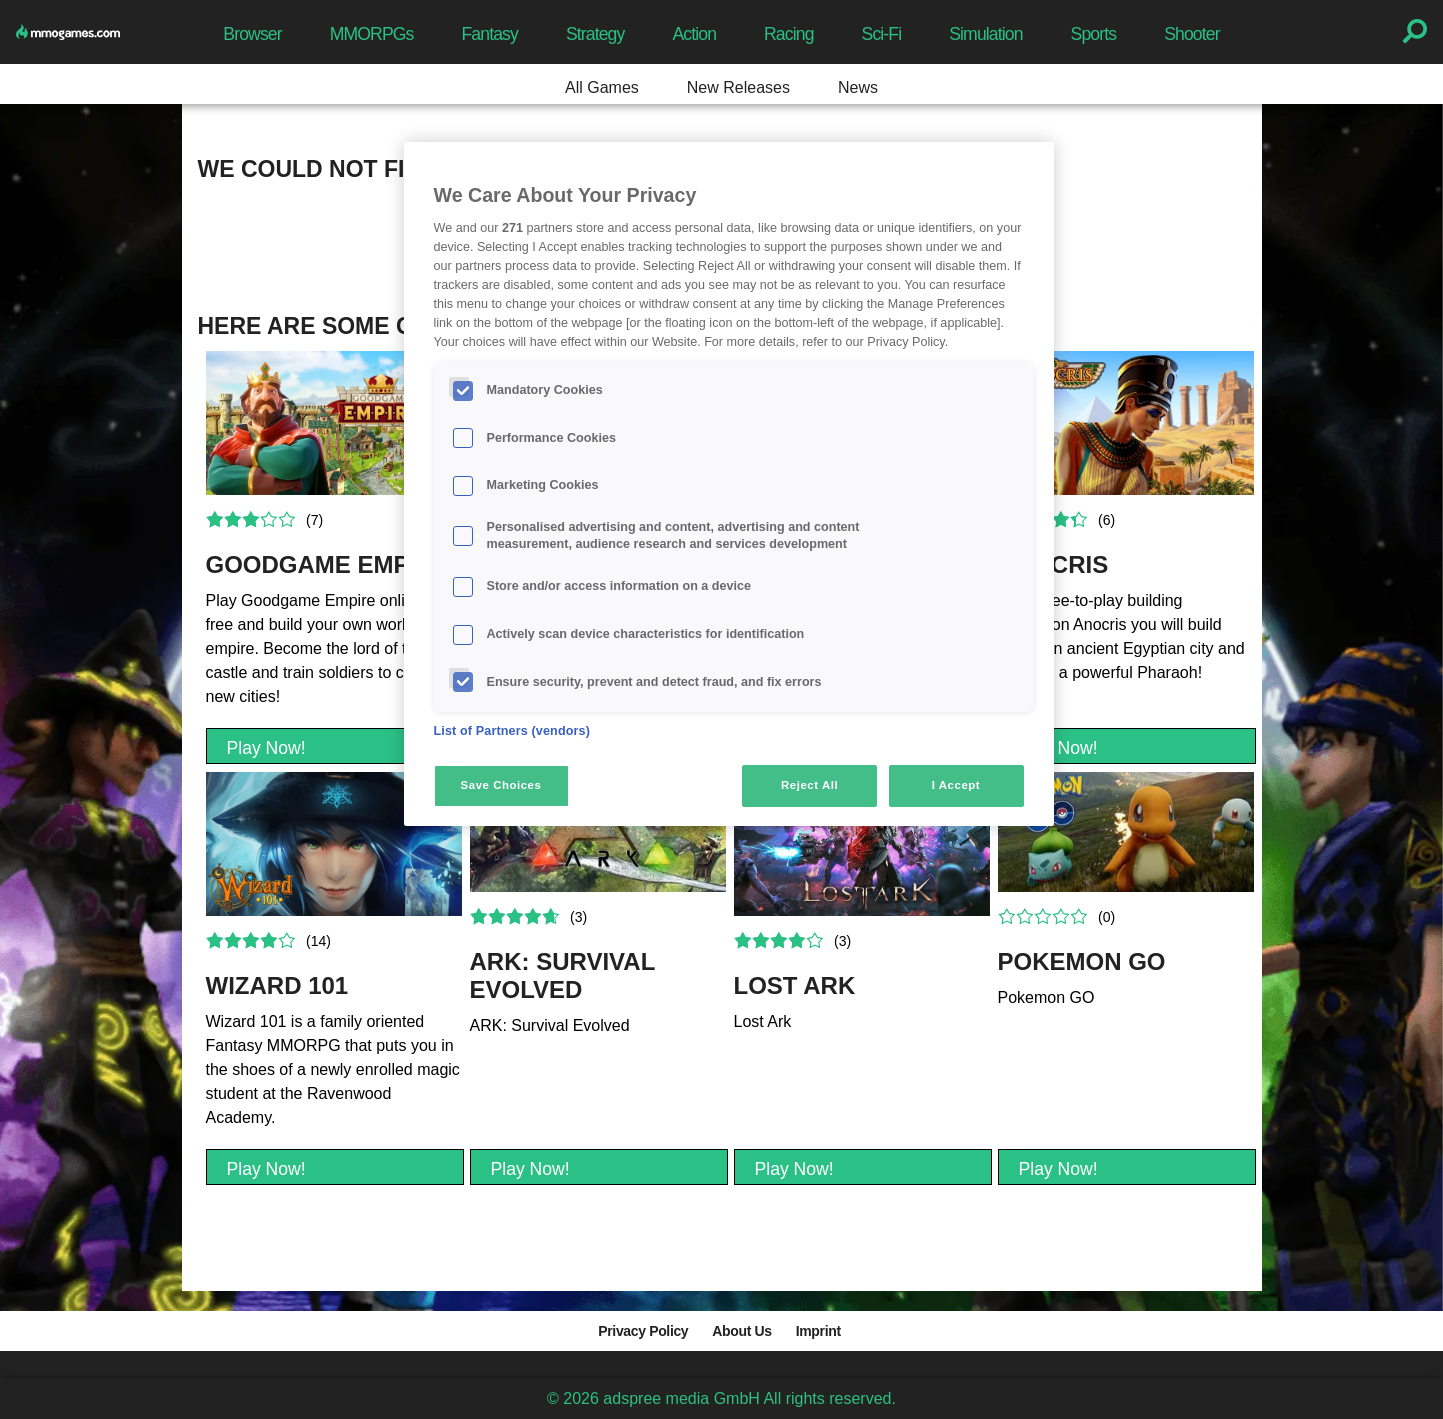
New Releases (738, 87)
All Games (602, 87)
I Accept (956, 785)
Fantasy (490, 34)
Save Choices (501, 785)
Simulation (985, 34)
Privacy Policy (643, 1331)
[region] (729, 484)
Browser (252, 34)
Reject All (809, 785)
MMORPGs (372, 34)
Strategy (595, 34)
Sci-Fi (882, 34)
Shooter (1191, 34)
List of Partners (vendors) (512, 731)
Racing (789, 34)
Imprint (818, 1331)
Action (694, 34)
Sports (1094, 34)
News (858, 87)
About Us (741, 1331)
